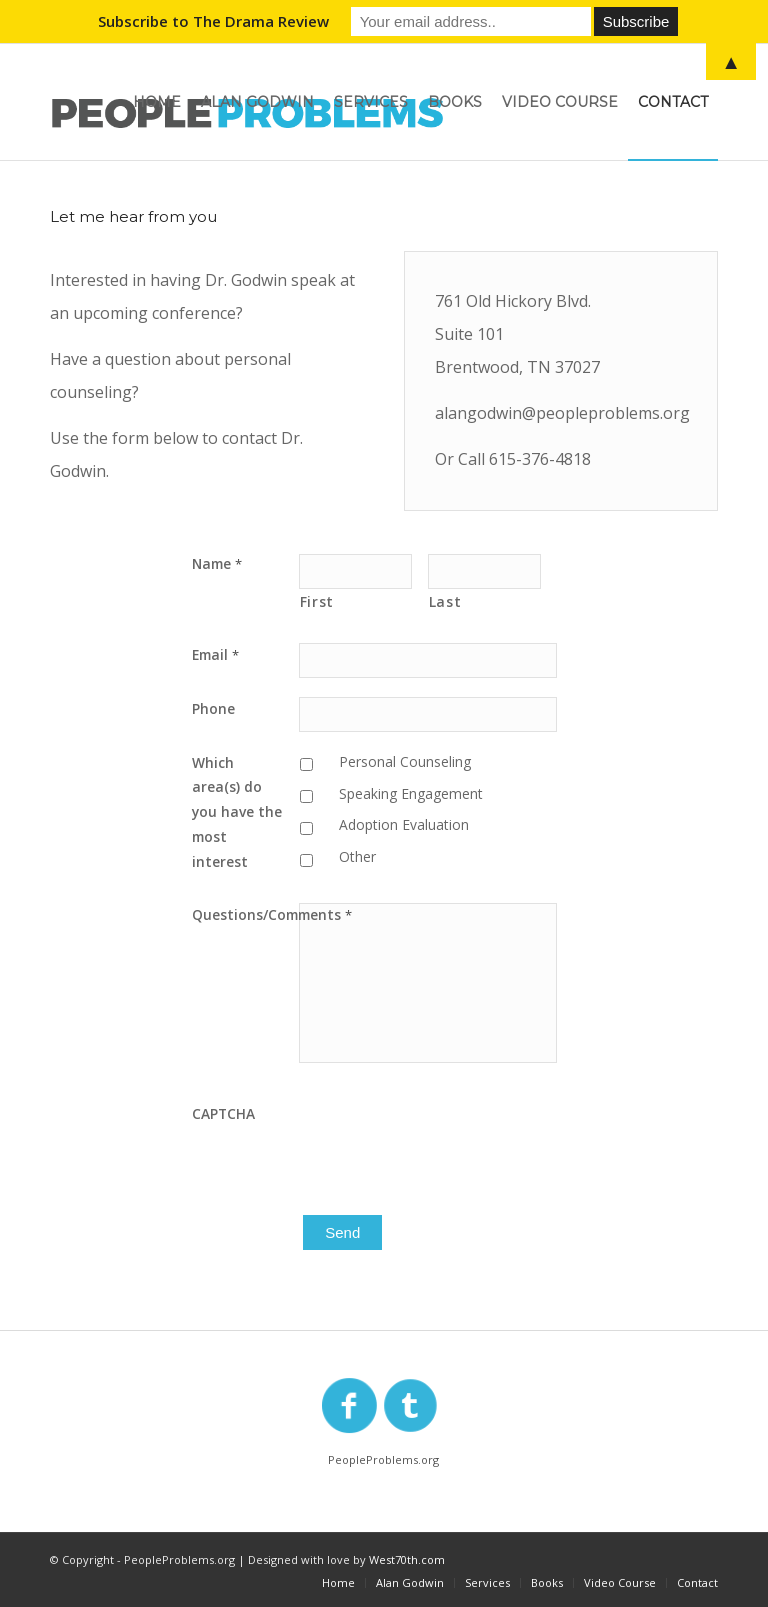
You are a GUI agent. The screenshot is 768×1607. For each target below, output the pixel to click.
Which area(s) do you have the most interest (237, 812)
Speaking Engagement (411, 793)
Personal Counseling (405, 761)
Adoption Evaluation (404, 824)
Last (445, 601)
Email (215, 654)
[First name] (355, 571)
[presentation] (451, 1141)
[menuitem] (157, 102)
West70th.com (407, 1559)
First (317, 601)
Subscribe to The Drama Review (213, 21)
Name (217, 563)
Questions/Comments (245, 914)
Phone (213, 708)
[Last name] (484, 571)
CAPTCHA (223, 1113)
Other (357, 856)
